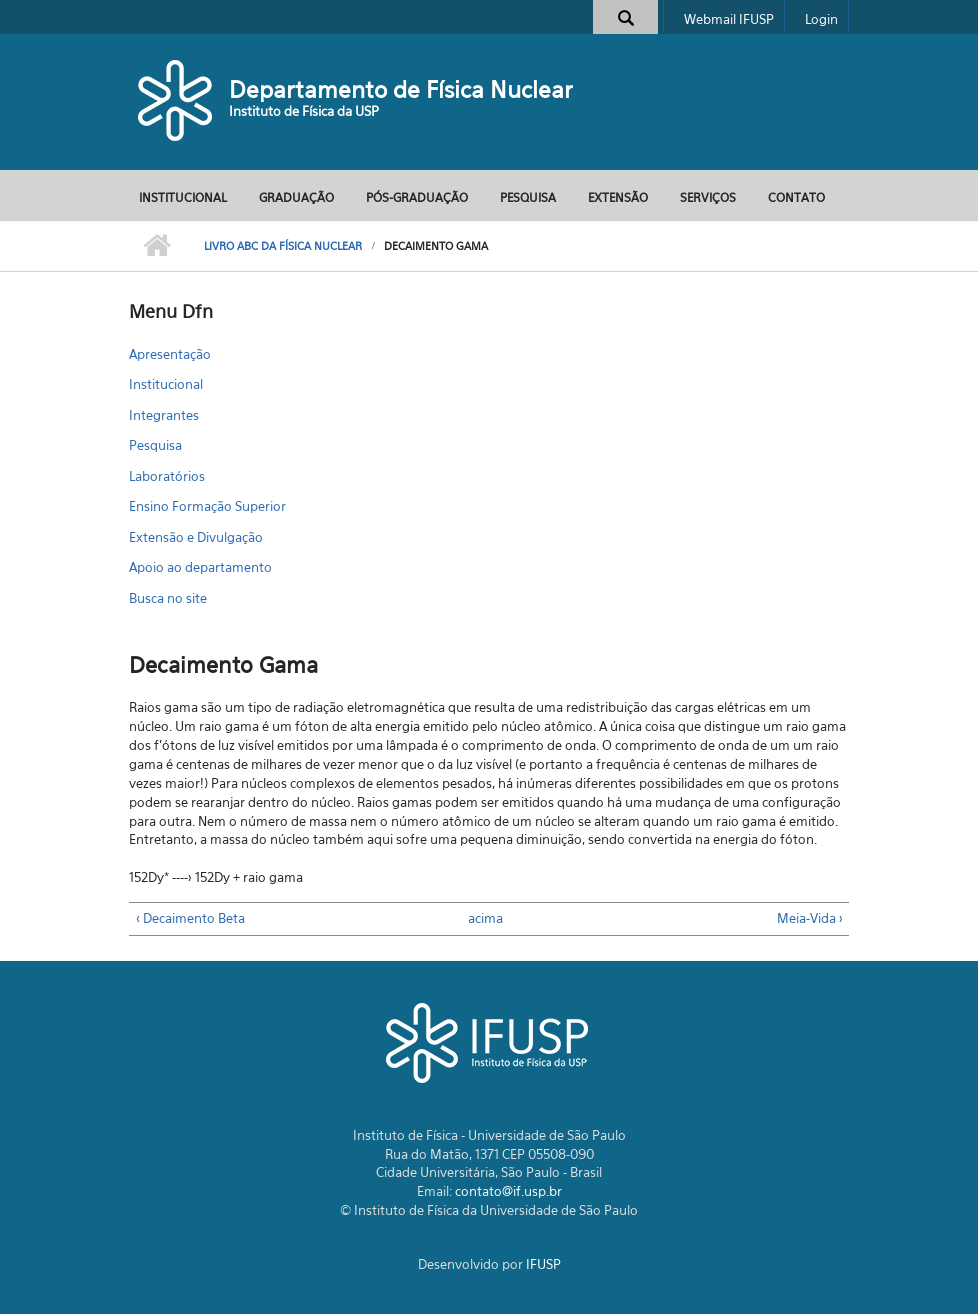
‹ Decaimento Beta (190, 918)
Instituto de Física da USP (304, 111)
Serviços (708, 197)
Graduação (296, 197)
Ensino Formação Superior (207, 506)
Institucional (183, 197)
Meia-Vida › (810, 918)
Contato (796, 197)
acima (482, 918)
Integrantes (164, 415)
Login (821, 19)
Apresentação (170, 354)
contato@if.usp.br (508, 1191)
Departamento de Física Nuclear (401, 89)
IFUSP (543, 1264)
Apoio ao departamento (200, 567)
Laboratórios (167, 476)
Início (156, 246)
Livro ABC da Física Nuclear (283, 246)
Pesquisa (528, 197)
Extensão (618, 197)
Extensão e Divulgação (196, 537)
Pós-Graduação (417, 197)
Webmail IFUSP (729, 19)
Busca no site (168, 598)
